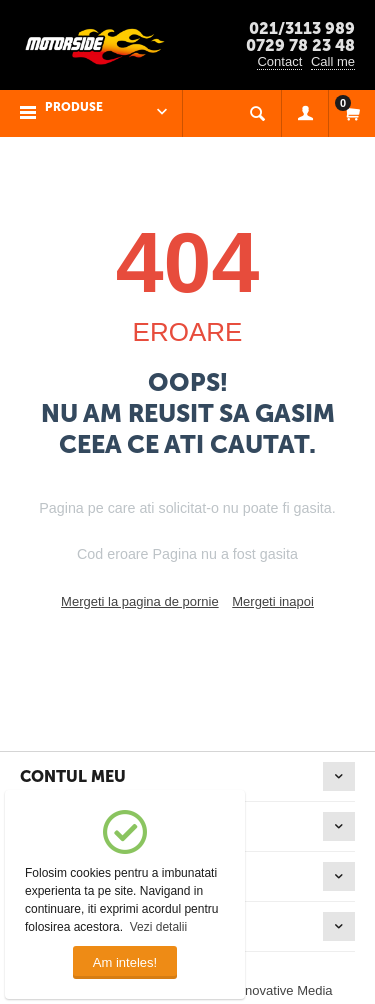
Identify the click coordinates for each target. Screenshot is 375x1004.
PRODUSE (74, 107)
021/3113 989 (302, 28)
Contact (279, 61)
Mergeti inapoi (273, 601)
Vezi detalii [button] (158, 927)
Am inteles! (125, 962)
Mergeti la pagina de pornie (140, 601)
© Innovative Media (276, 990)
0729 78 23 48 (300, 45)
